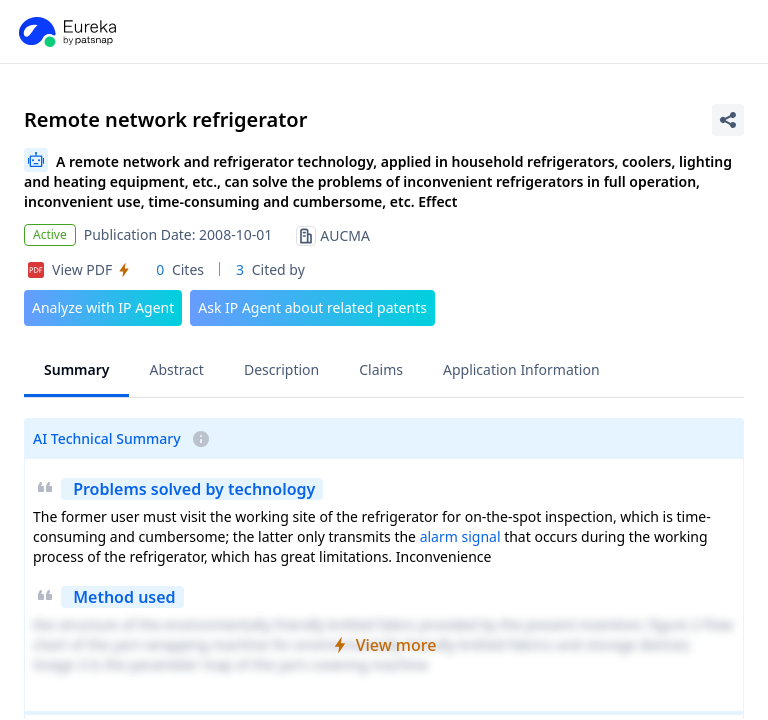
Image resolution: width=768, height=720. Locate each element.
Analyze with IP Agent (103, 307)
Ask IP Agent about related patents (312, 307)
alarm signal (460, 536)
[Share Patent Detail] (728, 120)
